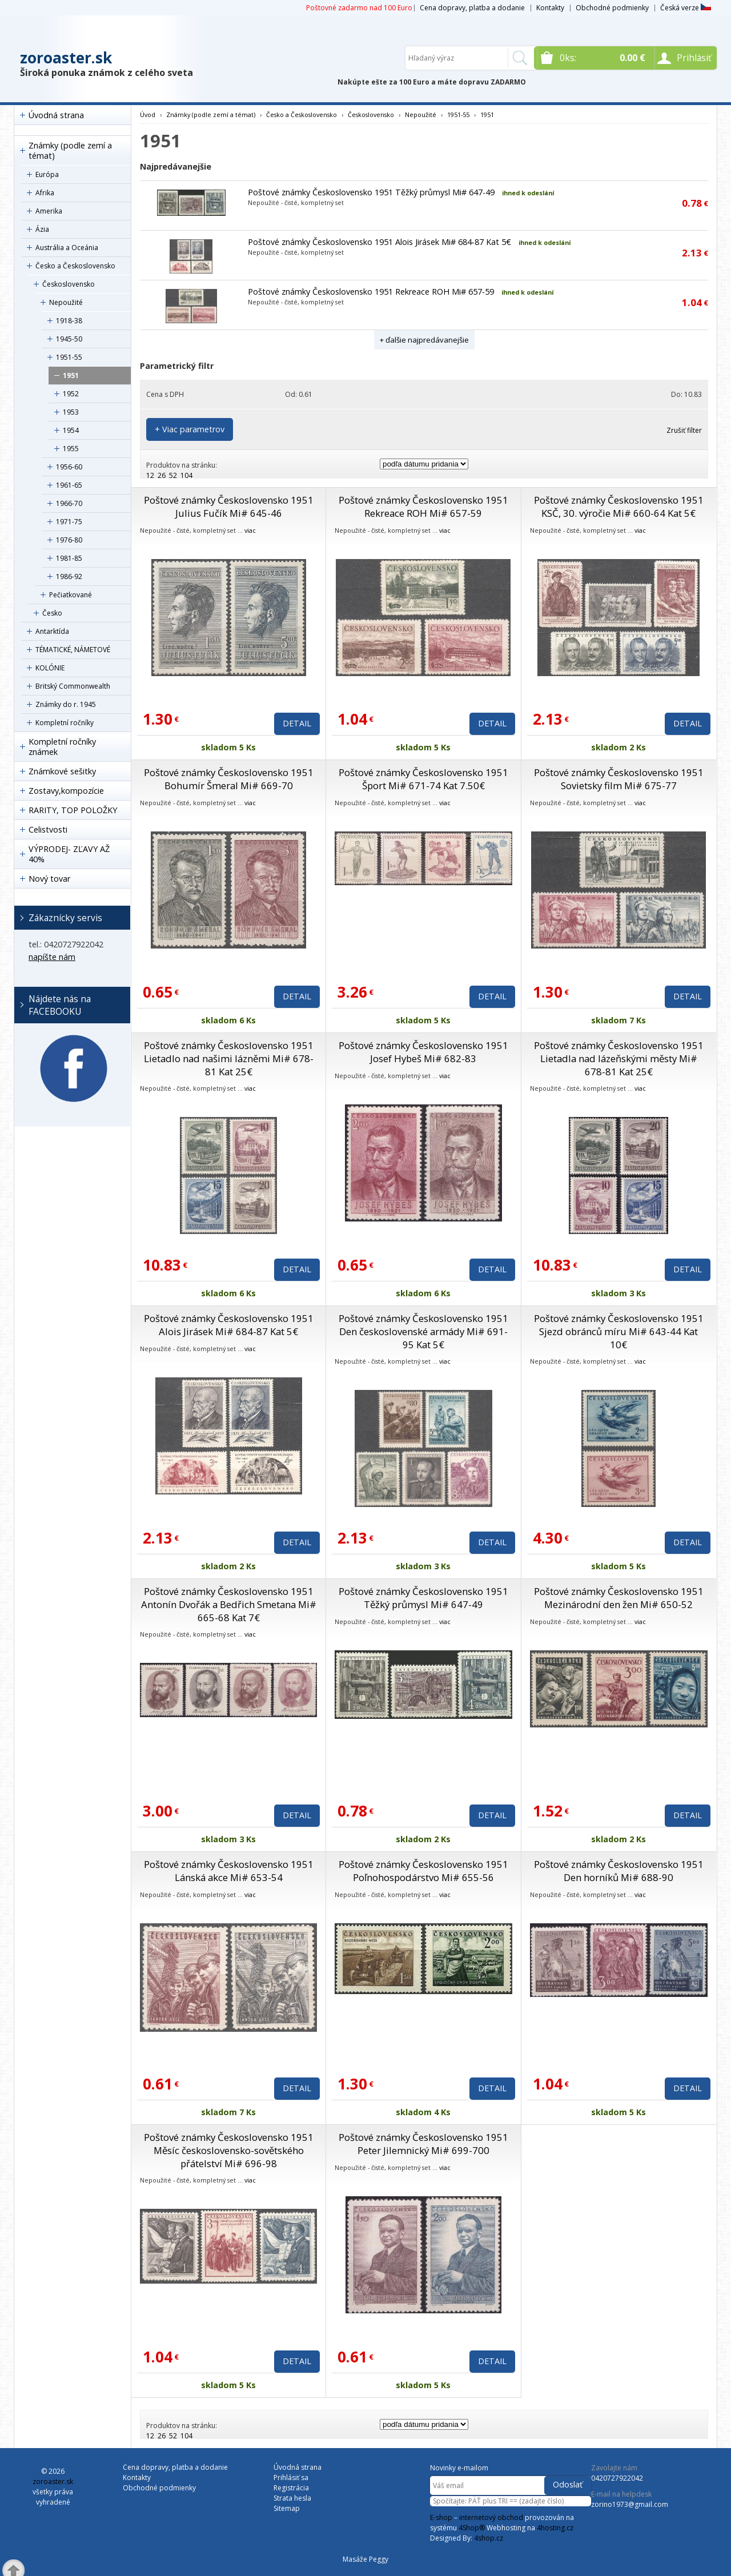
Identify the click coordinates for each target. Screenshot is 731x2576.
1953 (71, 412)
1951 (71, 375)
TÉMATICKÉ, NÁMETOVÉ (72, 649)
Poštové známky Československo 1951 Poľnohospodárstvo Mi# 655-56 (423, 1871)
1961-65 (69, 485)
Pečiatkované (70, 595)
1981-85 (69, 558)
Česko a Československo (75, 266)
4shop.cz (488, 2538)
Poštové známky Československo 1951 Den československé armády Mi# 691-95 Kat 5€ (423, 1331)
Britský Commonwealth (72, 686)
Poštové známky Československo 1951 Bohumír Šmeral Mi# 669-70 (229, 779)
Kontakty (550, 8)
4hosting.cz (555, 2528)
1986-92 (69, 576)
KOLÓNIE (50, 668)
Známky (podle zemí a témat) (70, 150)
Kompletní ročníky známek (62, 746)
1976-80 (69, 540)
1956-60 (69, 467)
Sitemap (287, 2508)
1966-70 (69, 503)
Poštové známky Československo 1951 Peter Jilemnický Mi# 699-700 (423, 2144)
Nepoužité (66, 302)
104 (186, 475)
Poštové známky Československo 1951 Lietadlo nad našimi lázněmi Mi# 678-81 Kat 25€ (229, 1058)
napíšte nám (52, 956)
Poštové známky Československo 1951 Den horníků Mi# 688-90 (619, 1871)
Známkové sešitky (62, 771)
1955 (71, 448)
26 (162, 475)
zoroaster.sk (66, 57)
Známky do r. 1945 (65, 704)
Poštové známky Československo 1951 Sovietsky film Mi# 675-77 (619, 779)
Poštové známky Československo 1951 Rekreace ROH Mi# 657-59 (371, 291)
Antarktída (52, 631)
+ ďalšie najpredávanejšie (424, 340)
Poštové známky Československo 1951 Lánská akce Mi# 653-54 (229, 1871)
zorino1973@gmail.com (629, 2504)
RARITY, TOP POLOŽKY (73, 810)
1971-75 (69, 522)
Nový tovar (49, 878)
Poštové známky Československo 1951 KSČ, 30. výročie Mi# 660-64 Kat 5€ (619, 506)
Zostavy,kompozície (66, 790)
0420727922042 (617, 2478)
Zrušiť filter (684, 430)
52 (173, 475)
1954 (71, 430)
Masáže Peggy (365, 2559)
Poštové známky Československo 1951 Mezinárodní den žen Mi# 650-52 (619, 1598)
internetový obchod (491, 2517)
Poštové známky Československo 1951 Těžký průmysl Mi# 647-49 (371, 192)
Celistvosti (48, 829)
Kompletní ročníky (64, 723)
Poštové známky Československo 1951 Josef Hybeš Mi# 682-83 (423, 1052)
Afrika (44, 193)
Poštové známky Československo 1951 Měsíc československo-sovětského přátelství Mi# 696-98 (229, 2150)
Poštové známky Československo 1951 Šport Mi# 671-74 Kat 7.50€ (423, 779)
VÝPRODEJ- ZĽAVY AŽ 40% (69, 854)
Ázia (42, 229)
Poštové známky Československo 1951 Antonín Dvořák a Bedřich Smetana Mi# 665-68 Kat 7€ (228, 1604)
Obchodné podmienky (612, 8)
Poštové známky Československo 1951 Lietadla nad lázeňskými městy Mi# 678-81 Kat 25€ (619, 1058)
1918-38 (69, 320)
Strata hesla (292, 2498)
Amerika (48, 211)
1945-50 (69, 339)
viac (250, 530)
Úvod (147, 114)
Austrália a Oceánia (66, 247)
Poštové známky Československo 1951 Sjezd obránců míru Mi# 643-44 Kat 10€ (619, 1331)
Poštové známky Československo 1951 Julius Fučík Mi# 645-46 (229, 506)
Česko (52, 613)
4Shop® (472, 2528)
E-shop (441, 2517)
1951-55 (69, 357)
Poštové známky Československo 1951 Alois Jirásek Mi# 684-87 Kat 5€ (379, 241)
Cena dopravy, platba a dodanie (472, 8)
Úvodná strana (56, 115)
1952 (71, 394)
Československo (68, 284)
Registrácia (291, 2488)
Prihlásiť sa (291, 2477)
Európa (47, 174)
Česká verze (685, 8)
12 (150, 475)
